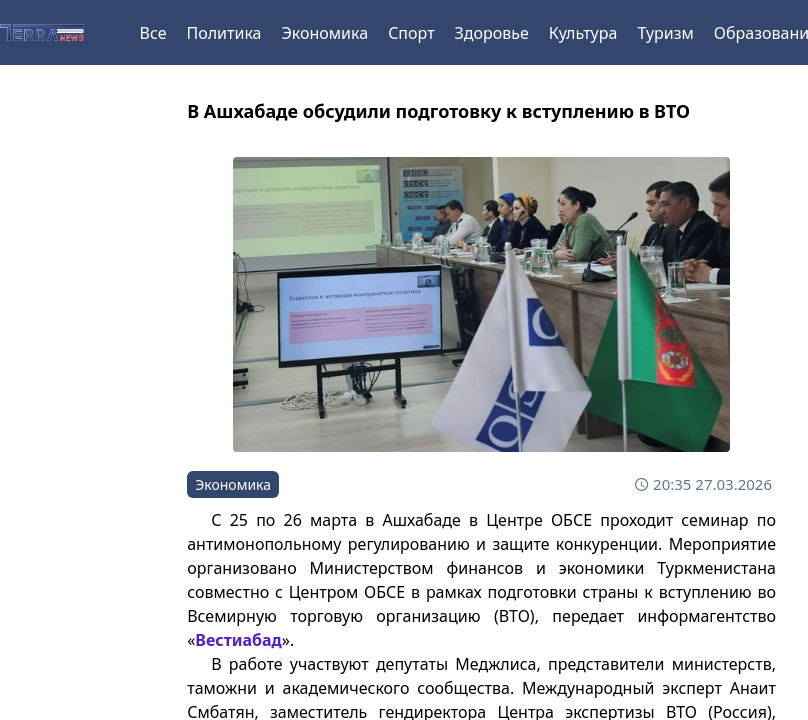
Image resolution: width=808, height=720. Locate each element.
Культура (583, 33)
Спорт (411, 33)
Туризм (665, 33)
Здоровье (492, 33)
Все (153, 33)
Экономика (324, 33)
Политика (223, 33)
